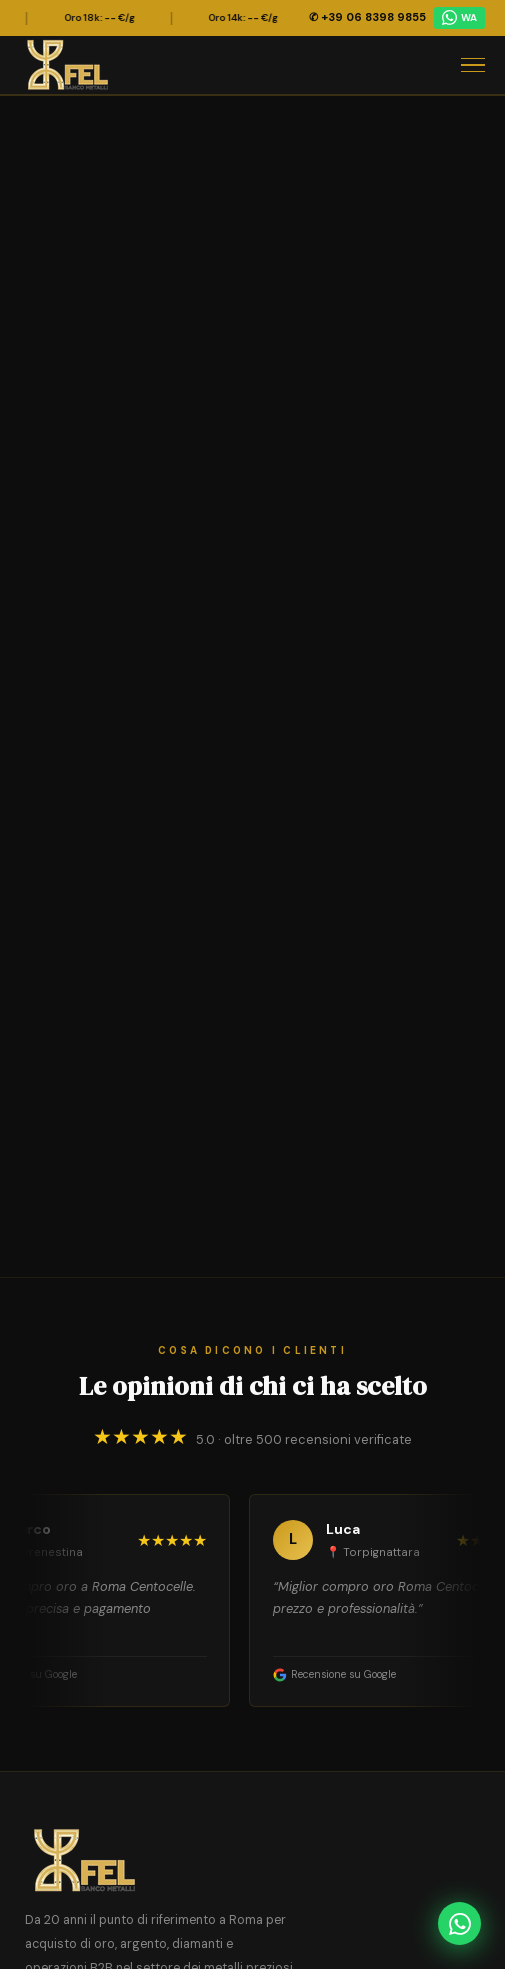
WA (459, 17)
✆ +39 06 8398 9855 (367, 17)
